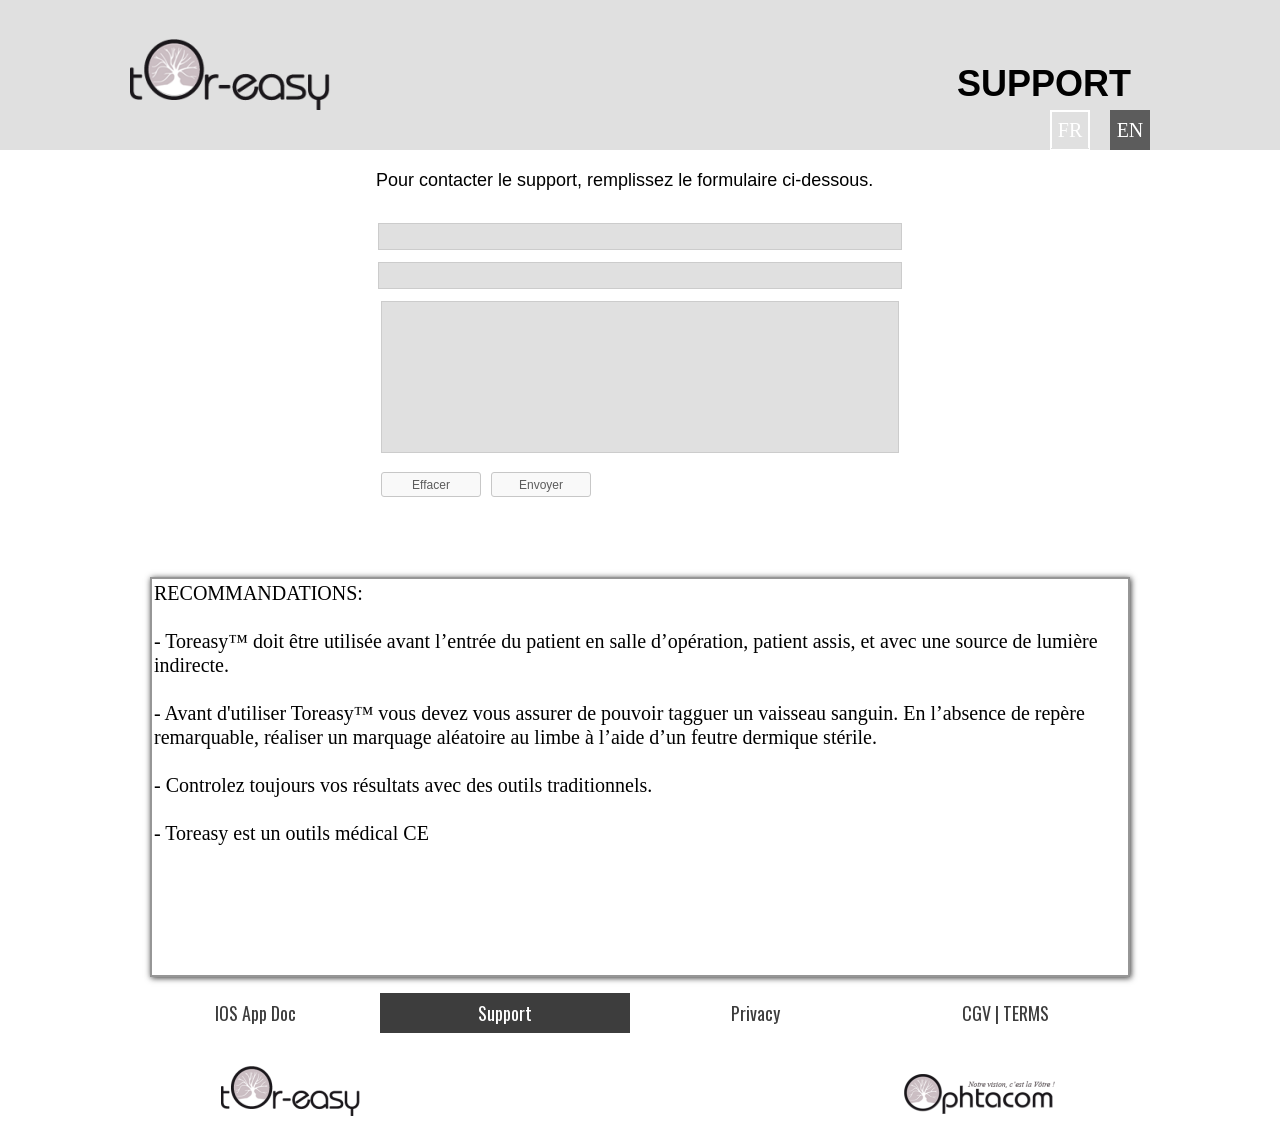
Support (505, 1013)
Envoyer (541, 485)
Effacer (431, 485)
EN (1130, 130)
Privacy (755, 1013)
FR (1070, 130)
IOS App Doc (255, 1013)
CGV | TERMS (1005, 1013)
